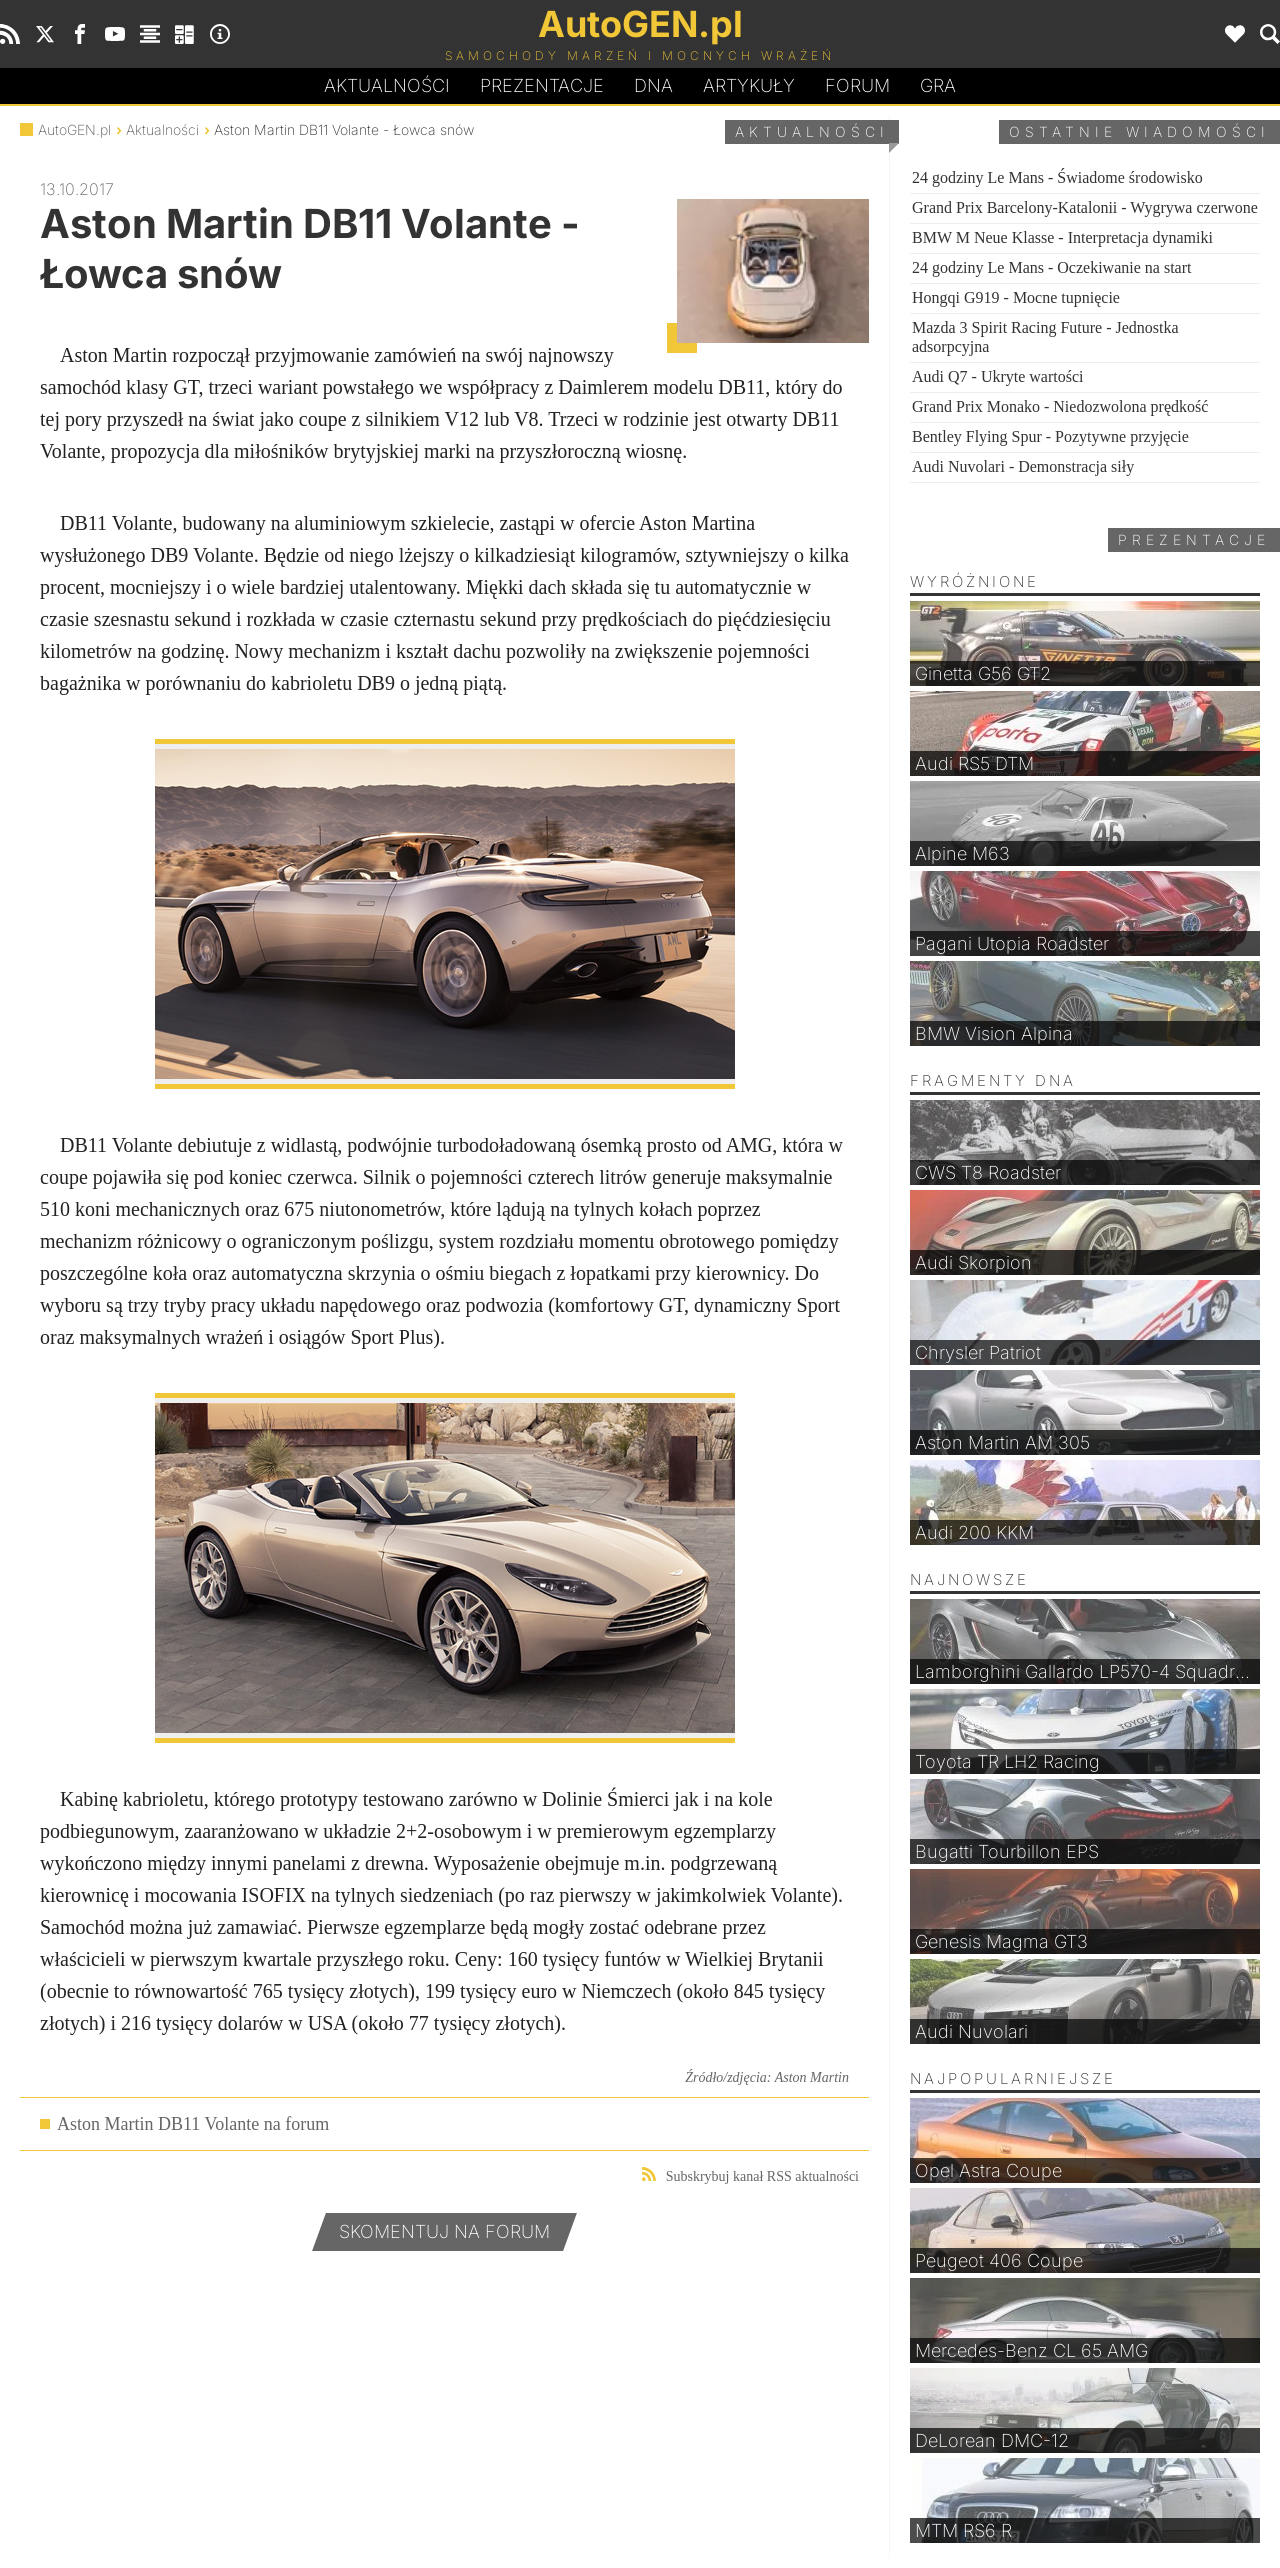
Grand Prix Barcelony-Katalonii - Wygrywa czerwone (1085, 207)
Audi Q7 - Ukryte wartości (998, 376)
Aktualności (387, 85)
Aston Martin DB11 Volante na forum (193, 2124)
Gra (938, 85)
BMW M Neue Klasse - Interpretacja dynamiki (1062, 237)
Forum (857, 85)
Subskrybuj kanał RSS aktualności (750, 2175)
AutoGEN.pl (74, 129)
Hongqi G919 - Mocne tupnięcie (1016, 297)
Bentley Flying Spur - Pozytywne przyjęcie (1050, 436)
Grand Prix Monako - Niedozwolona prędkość (1060, 406)
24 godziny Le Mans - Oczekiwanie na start (1051, 267)
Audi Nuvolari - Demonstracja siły (1023, 466)
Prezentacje (542, 85)
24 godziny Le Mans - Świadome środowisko (1057, 177)
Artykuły (749, 85)
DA (653, 86)
